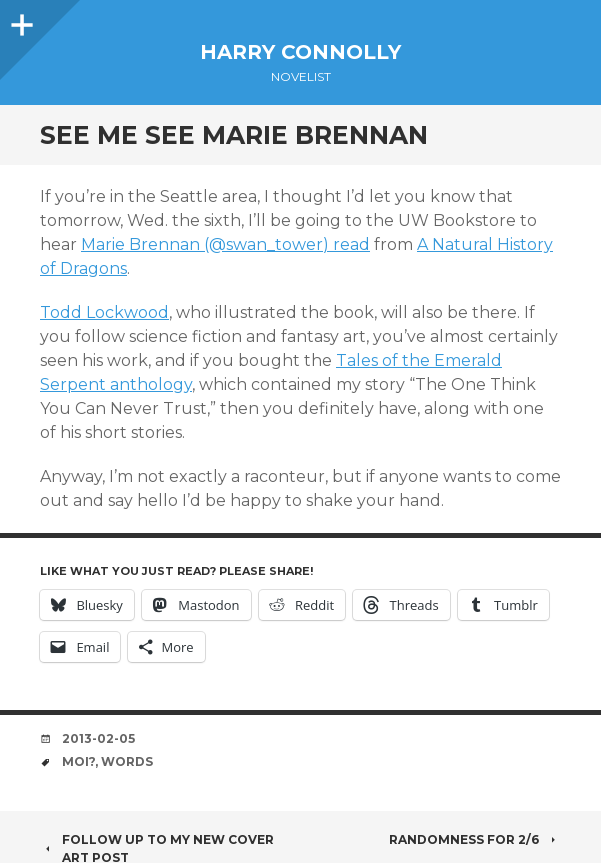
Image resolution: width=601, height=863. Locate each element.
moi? (78, 761)
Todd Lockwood (104, 312)
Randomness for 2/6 (475, 839)
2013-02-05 (98, 738)
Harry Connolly (300, 52)
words (127, 761)
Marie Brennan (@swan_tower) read (225, 244)
